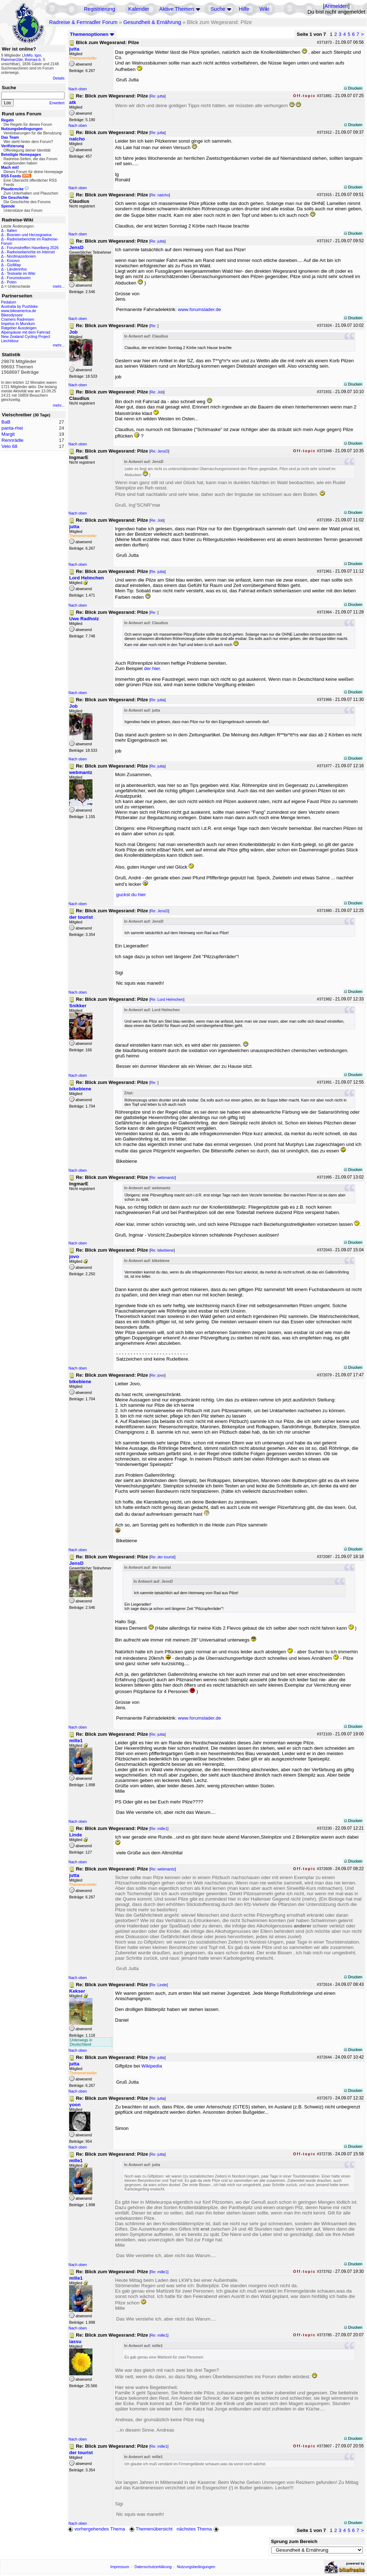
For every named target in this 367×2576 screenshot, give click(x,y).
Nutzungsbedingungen (196, 2567)
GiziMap (14, 265)
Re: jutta (158, 96)
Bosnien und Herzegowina (29, 235)
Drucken (353, 88)
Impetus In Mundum (18, 323)
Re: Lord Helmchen (167, 999)
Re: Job (157, 392)
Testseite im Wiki (21, 273)
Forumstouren (18, 278)
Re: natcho (160, 195)
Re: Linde (159, 1985)
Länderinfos (17, 269)
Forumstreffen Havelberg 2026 (32, 247)
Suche (217, 9)
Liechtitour (10, 341)
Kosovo (13, 260)
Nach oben (77, 89)
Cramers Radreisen (17, 319)
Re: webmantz (163, 1177)
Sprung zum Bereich (294, 2541)
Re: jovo (158, 1375)
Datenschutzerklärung (153, 2567)
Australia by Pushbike (19, 306)
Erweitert (57, 103)
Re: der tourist (163, 1557)
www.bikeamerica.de (18, 311)
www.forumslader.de (199, 309)
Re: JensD (159, 451)
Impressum (119, 2567)
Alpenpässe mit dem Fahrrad (25, 332)
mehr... (59, 286)
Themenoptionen (92, 34)
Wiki (264, 9)
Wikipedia (151, 2066)
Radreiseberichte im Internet (31, 252)
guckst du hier (131, 894)
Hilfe (244, 9)
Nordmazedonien (21, 256)
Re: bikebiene (162, 1250)
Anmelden (336, 6)
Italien (12, 230)
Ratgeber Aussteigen (19, 328)
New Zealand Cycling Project (25, 336)
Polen (11, 282)
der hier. (152, 668)
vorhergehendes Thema (96, 2529)
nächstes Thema (198, 2529)
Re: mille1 (159, 1828)
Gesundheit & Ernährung (152, 22)
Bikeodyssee (12, 315)
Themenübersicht (150, 2529)
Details (59, 78)
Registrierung (99, 9)
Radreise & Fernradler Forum (83, 22)
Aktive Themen (176, 9)
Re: (154, 326)
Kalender (138, 9)
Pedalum (8, 302)
